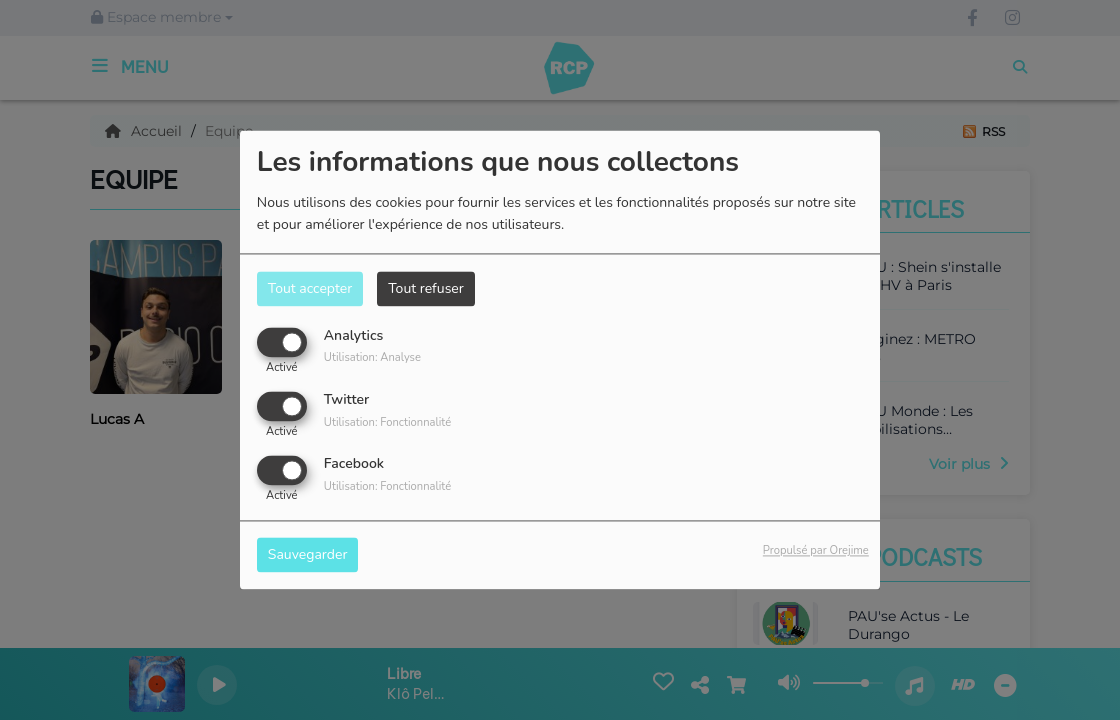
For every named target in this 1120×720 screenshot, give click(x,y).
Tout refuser (426, 288)
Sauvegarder (308, 555)
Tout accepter (310, 288)
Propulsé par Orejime (816, 551)
